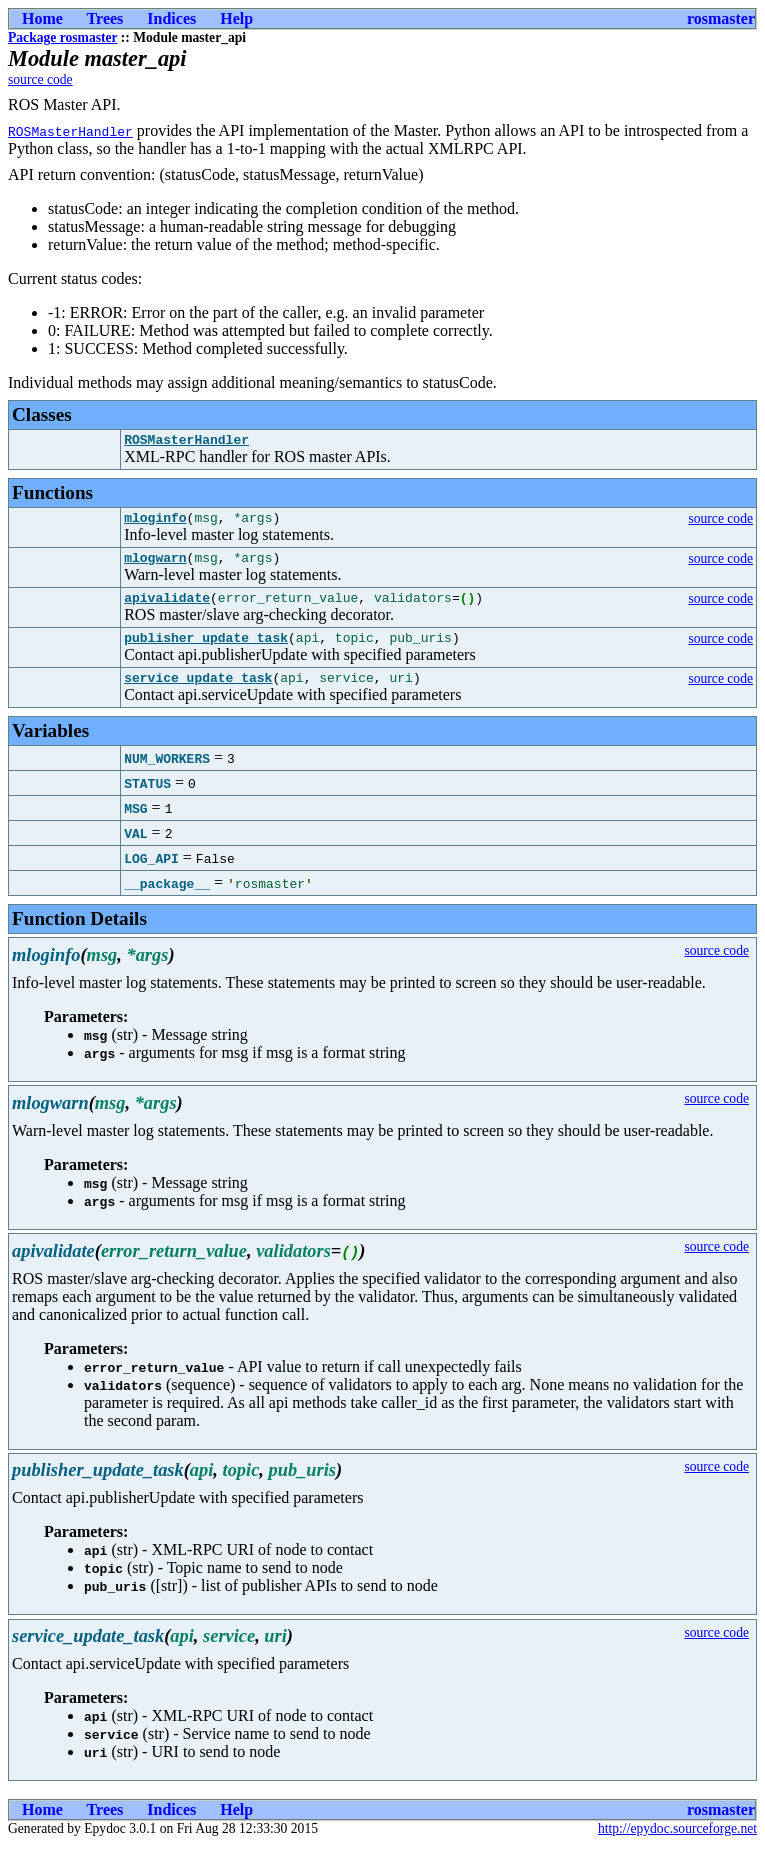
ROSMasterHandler (70, 131)
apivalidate (167, 609)
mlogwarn (155, 566)
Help (236, 18)
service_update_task (198, 695)
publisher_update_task (206, 652)
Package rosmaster (62, 37)
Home (42, 18)
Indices (171, 18)
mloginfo (155, 523)
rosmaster (721, 18)
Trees (105, 18)
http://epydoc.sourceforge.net (677, 1846)
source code (40, 79)
